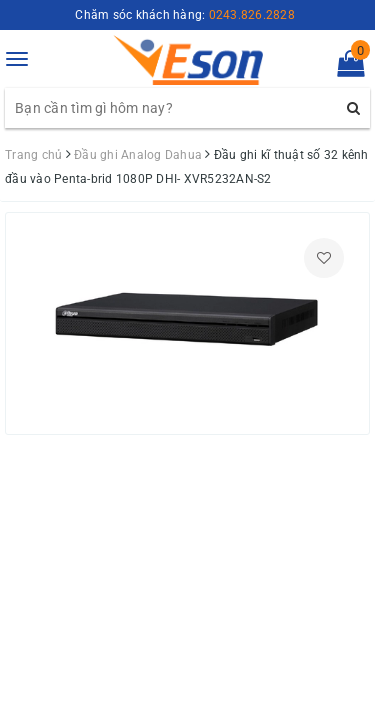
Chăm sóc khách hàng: (185, 15)
